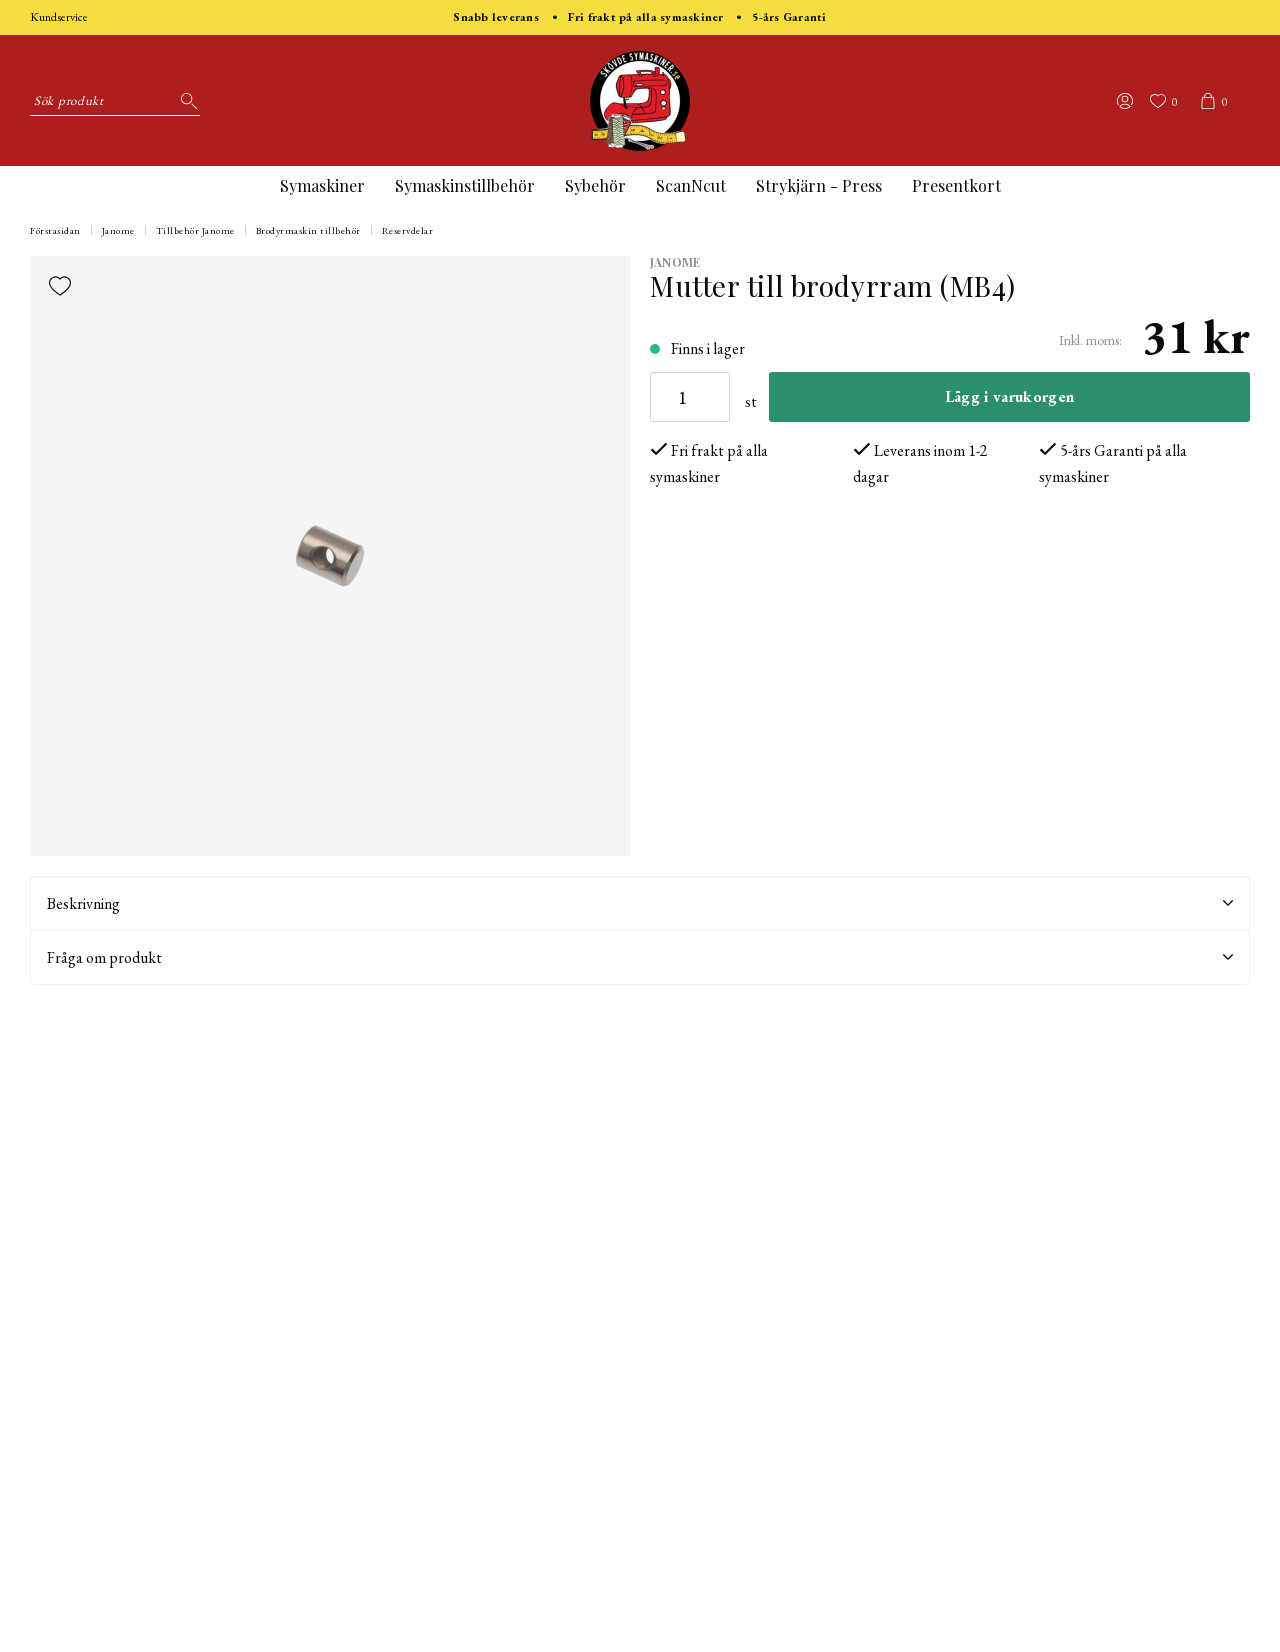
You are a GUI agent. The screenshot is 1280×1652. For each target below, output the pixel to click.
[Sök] (185, 101)
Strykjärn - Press (819, 185)
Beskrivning (640, 903)
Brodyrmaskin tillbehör (308, 230)
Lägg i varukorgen (1009, 396)
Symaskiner (322, 185)
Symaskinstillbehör (465, 185)
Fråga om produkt (640, 957)
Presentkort (956, 185)
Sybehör (595, 185)
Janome (118, 230)
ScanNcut (691, 185)
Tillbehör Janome (195, 230)
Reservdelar (408, 230)
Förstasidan (55, 230)
